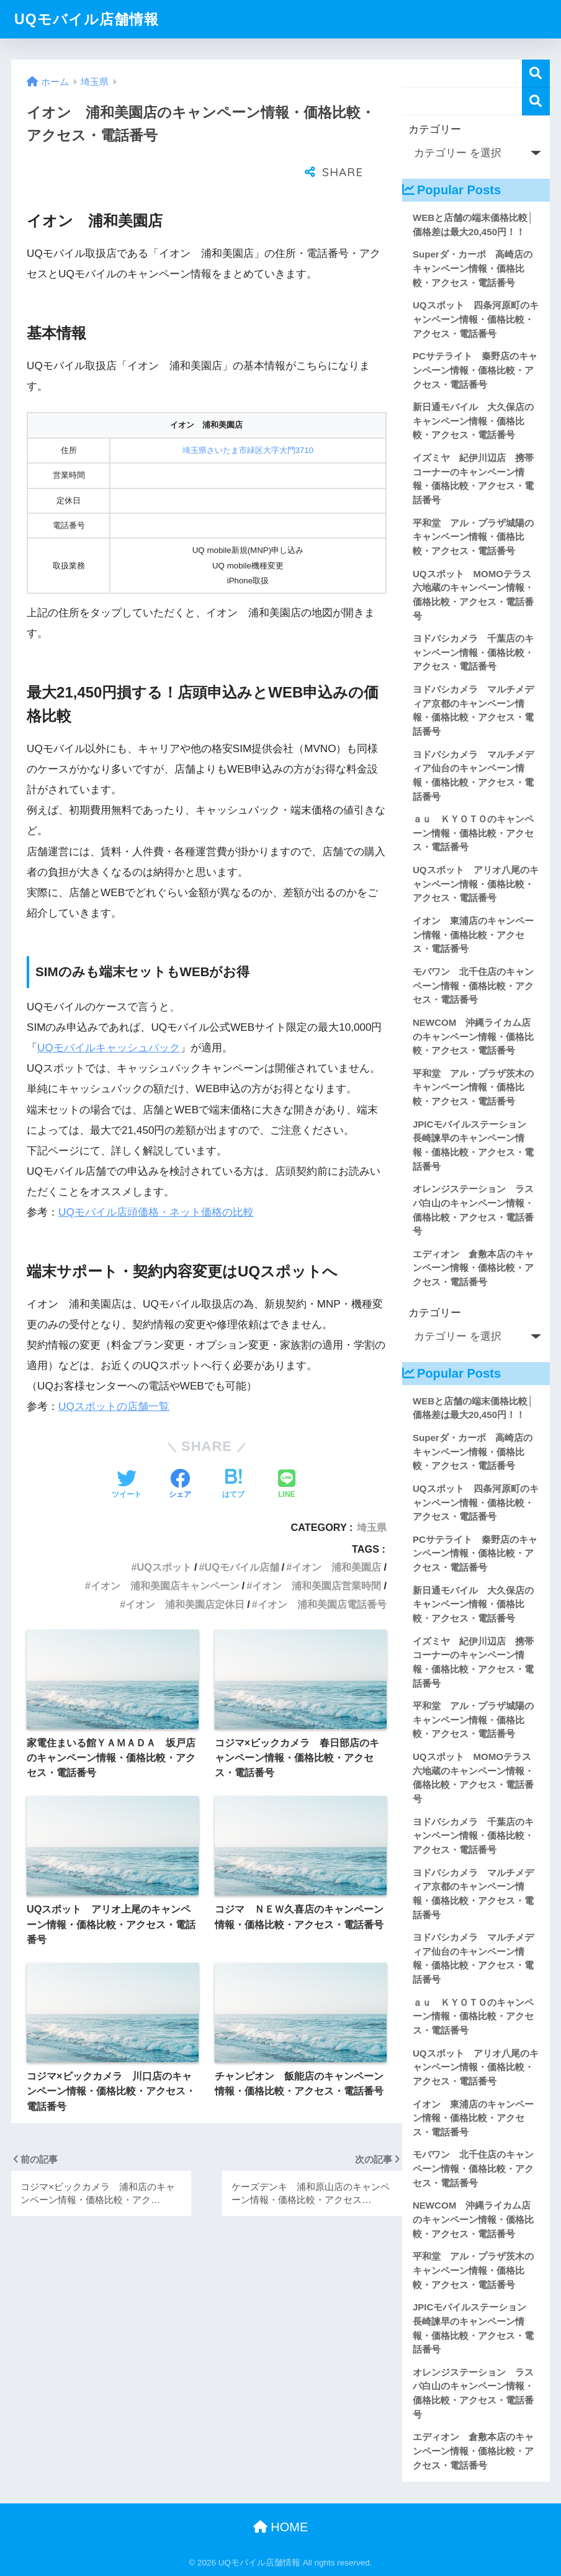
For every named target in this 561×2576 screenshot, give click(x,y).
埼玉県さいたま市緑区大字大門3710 (248, 419)
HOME (280, 2527)
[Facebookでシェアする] (180, 1454)
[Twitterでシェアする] (126, 1454)
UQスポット (164, 1536)
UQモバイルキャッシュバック (108, 1017)
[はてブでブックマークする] (233, 1454)
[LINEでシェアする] (286, 1454)
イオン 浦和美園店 (336, 1536)
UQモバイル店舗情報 (86, 19)
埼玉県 (372, 1496)
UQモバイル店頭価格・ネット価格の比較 (156, 1181)
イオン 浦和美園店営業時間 (316, 1554)
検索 (536, 74)
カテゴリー (434, 129)
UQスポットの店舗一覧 (113, 1375)
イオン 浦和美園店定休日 (185, 1573)
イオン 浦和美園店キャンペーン (165, 1554)
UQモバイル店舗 (241, 1536)
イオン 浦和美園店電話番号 (322, 1573)
